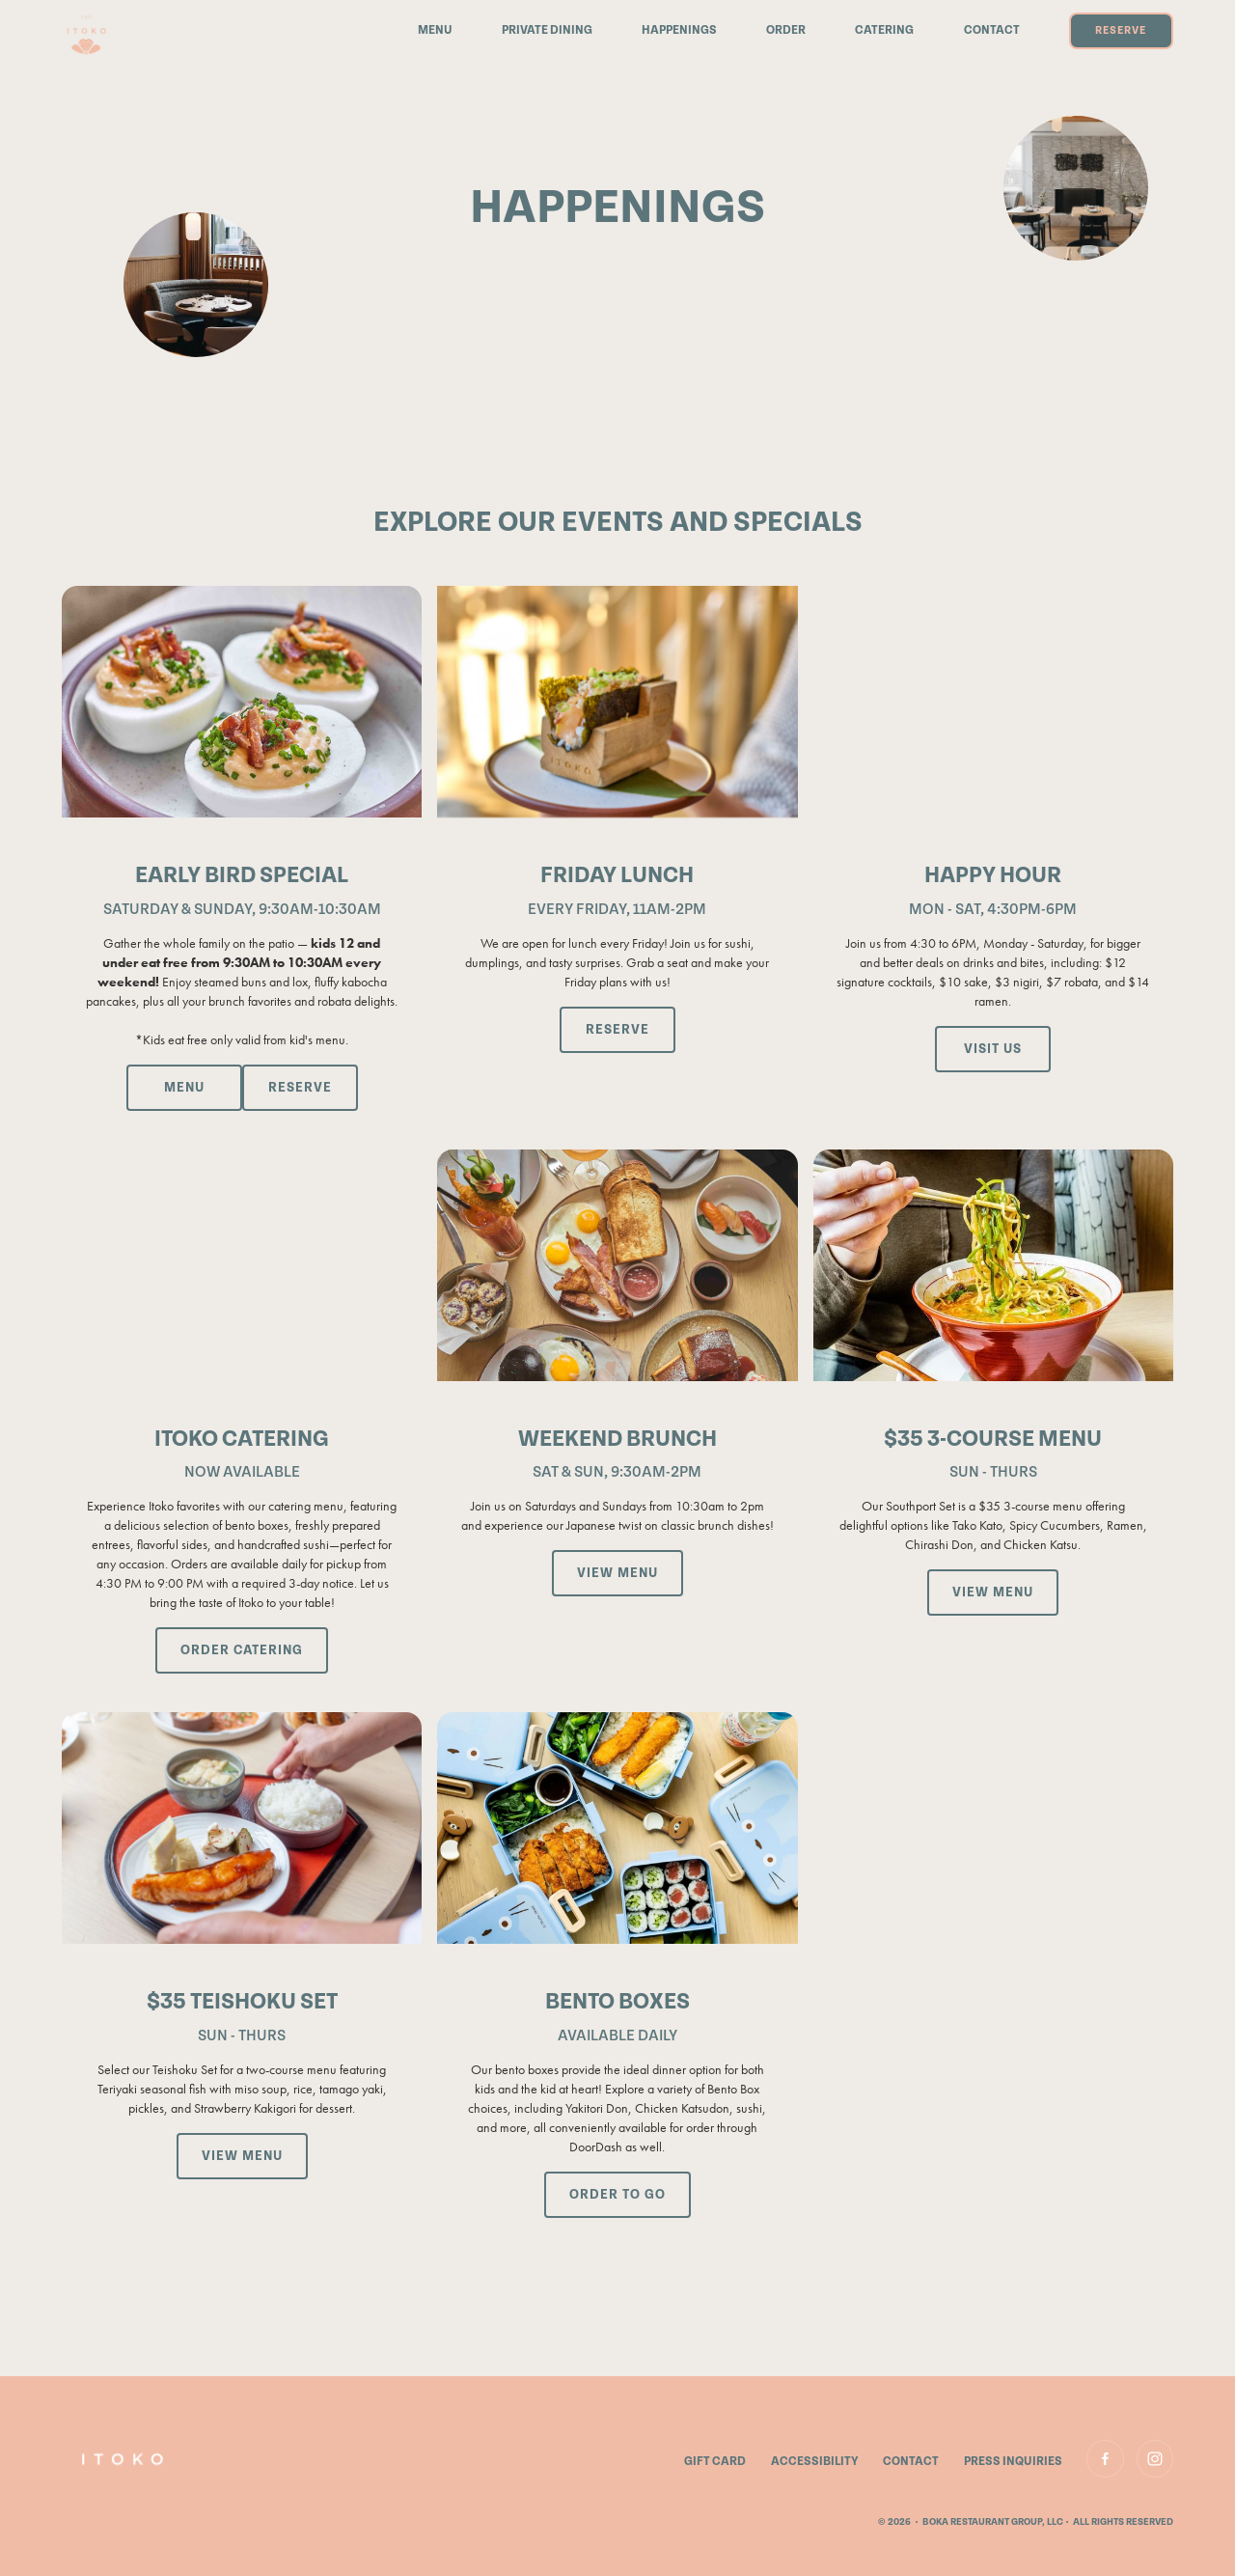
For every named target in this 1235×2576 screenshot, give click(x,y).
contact (911, 2461)
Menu (435, 31)
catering (884, 31)
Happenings (679, 31)
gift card (715, 2461)
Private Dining (547, 31)
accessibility (815, 2461)
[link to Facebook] (1104, 2458)
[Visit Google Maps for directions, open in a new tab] (993, 1049)
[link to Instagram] (1155, 2458)
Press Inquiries (1013, 2461)
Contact (992, 31)
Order (786, 31)
